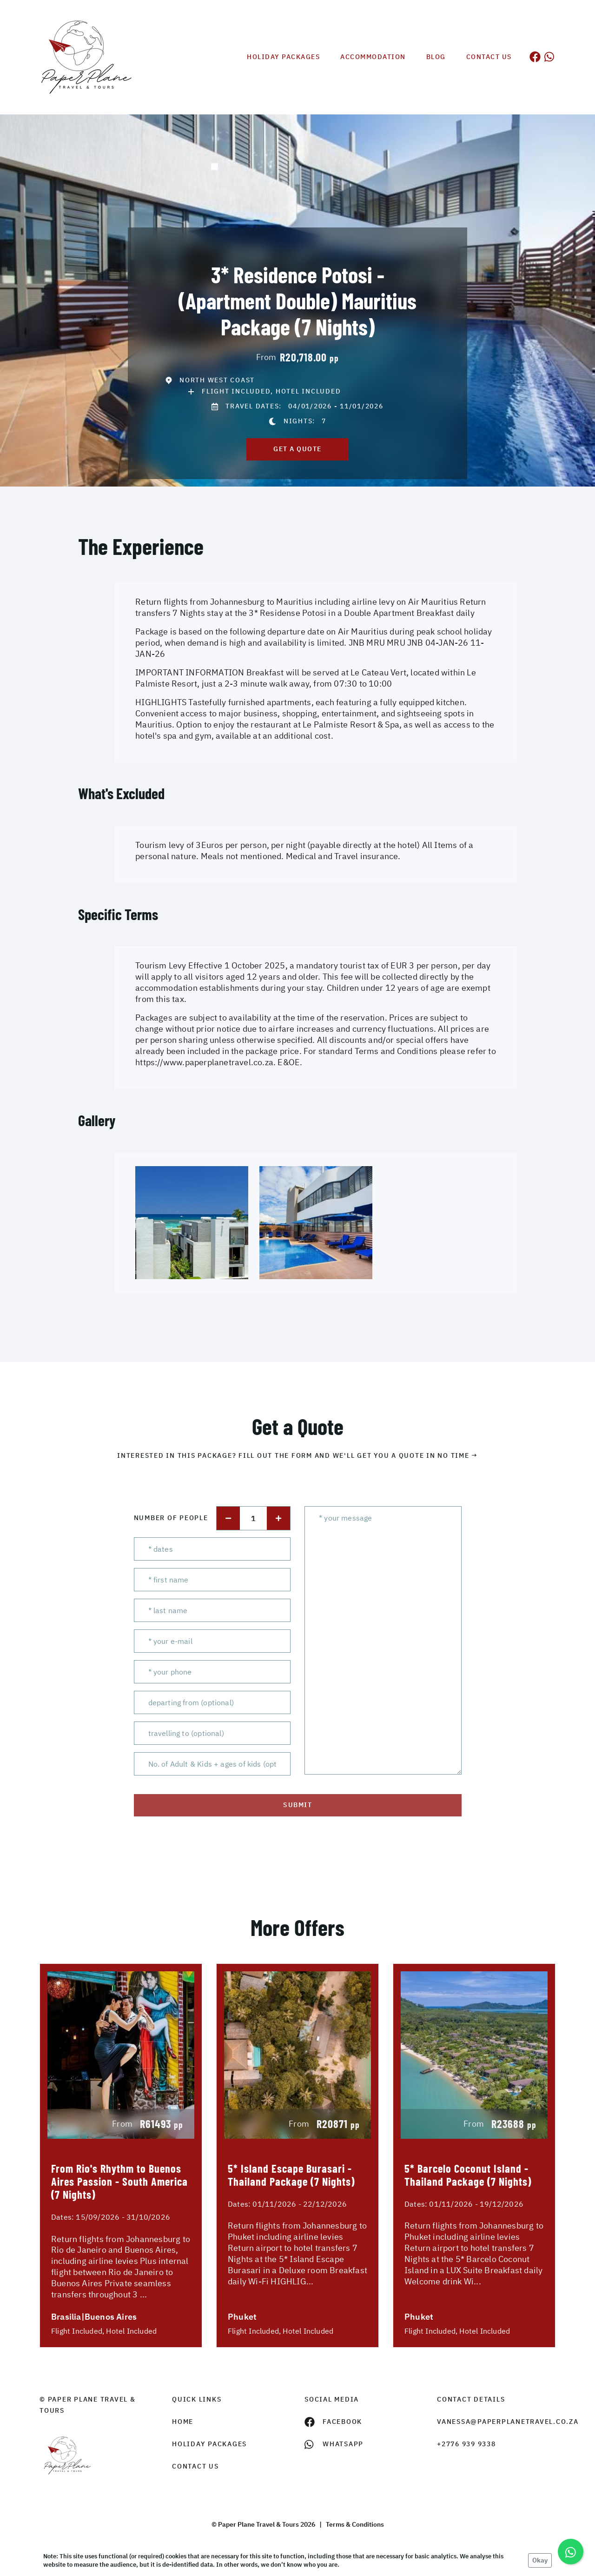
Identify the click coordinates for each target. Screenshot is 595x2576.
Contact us (489, 57)
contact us (195, 2466)
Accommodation (373, 57)
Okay (540, 2560)
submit (297, 1805)
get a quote (297, 449)
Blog (436, 57)
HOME (182, 2421)
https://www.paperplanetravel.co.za (204, 1062)
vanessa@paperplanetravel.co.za (496, 2421)
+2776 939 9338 (466, 2444)
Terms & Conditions (355, 2524)
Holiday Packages (283, 57)
